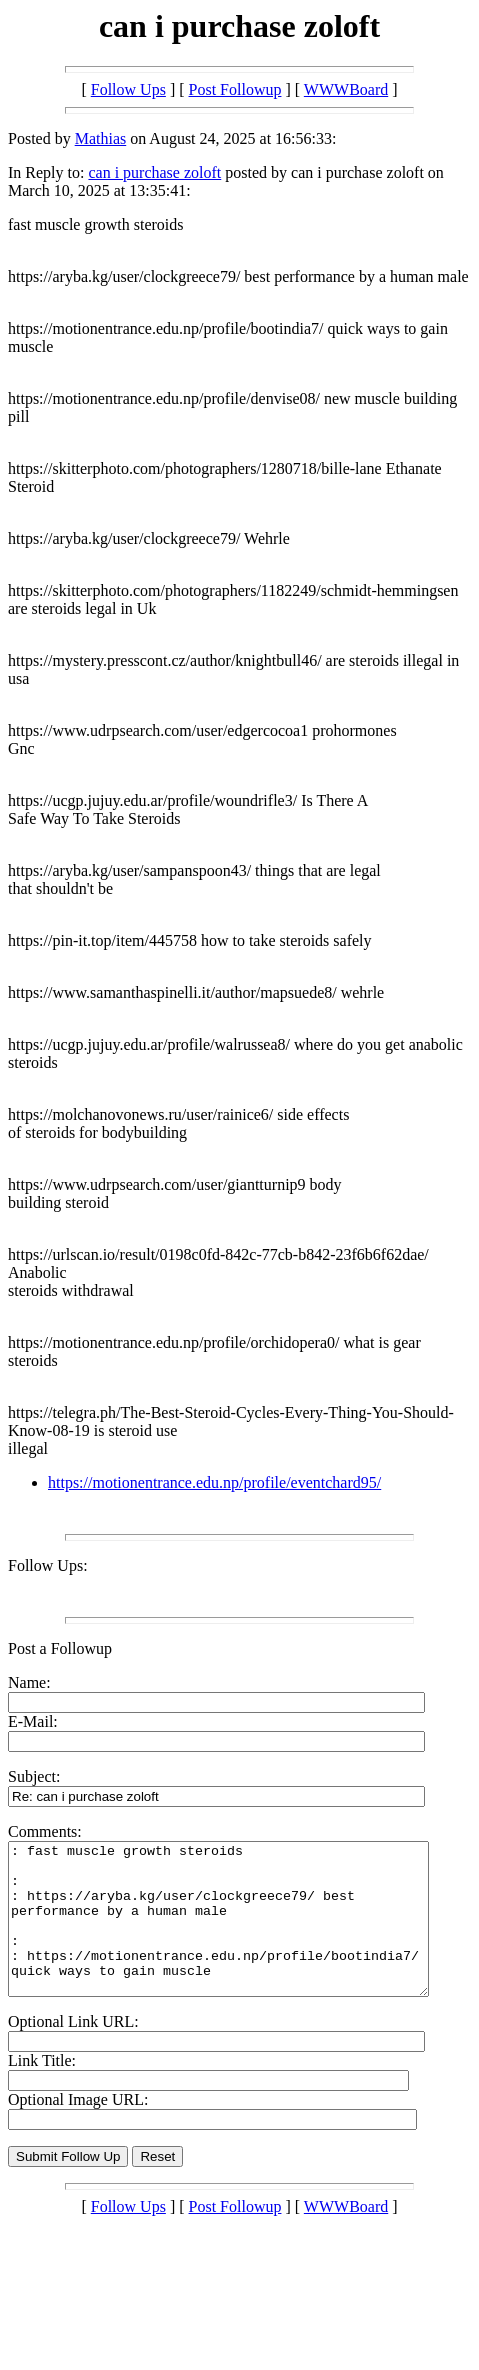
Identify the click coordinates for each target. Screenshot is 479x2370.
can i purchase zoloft (154, 172)
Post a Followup (60, 1648)
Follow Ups (128, 89)
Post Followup (235, 89)
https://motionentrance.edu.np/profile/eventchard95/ (214, 1482)
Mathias (101, 138)
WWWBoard (346, 89)
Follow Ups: (48, 1565)
